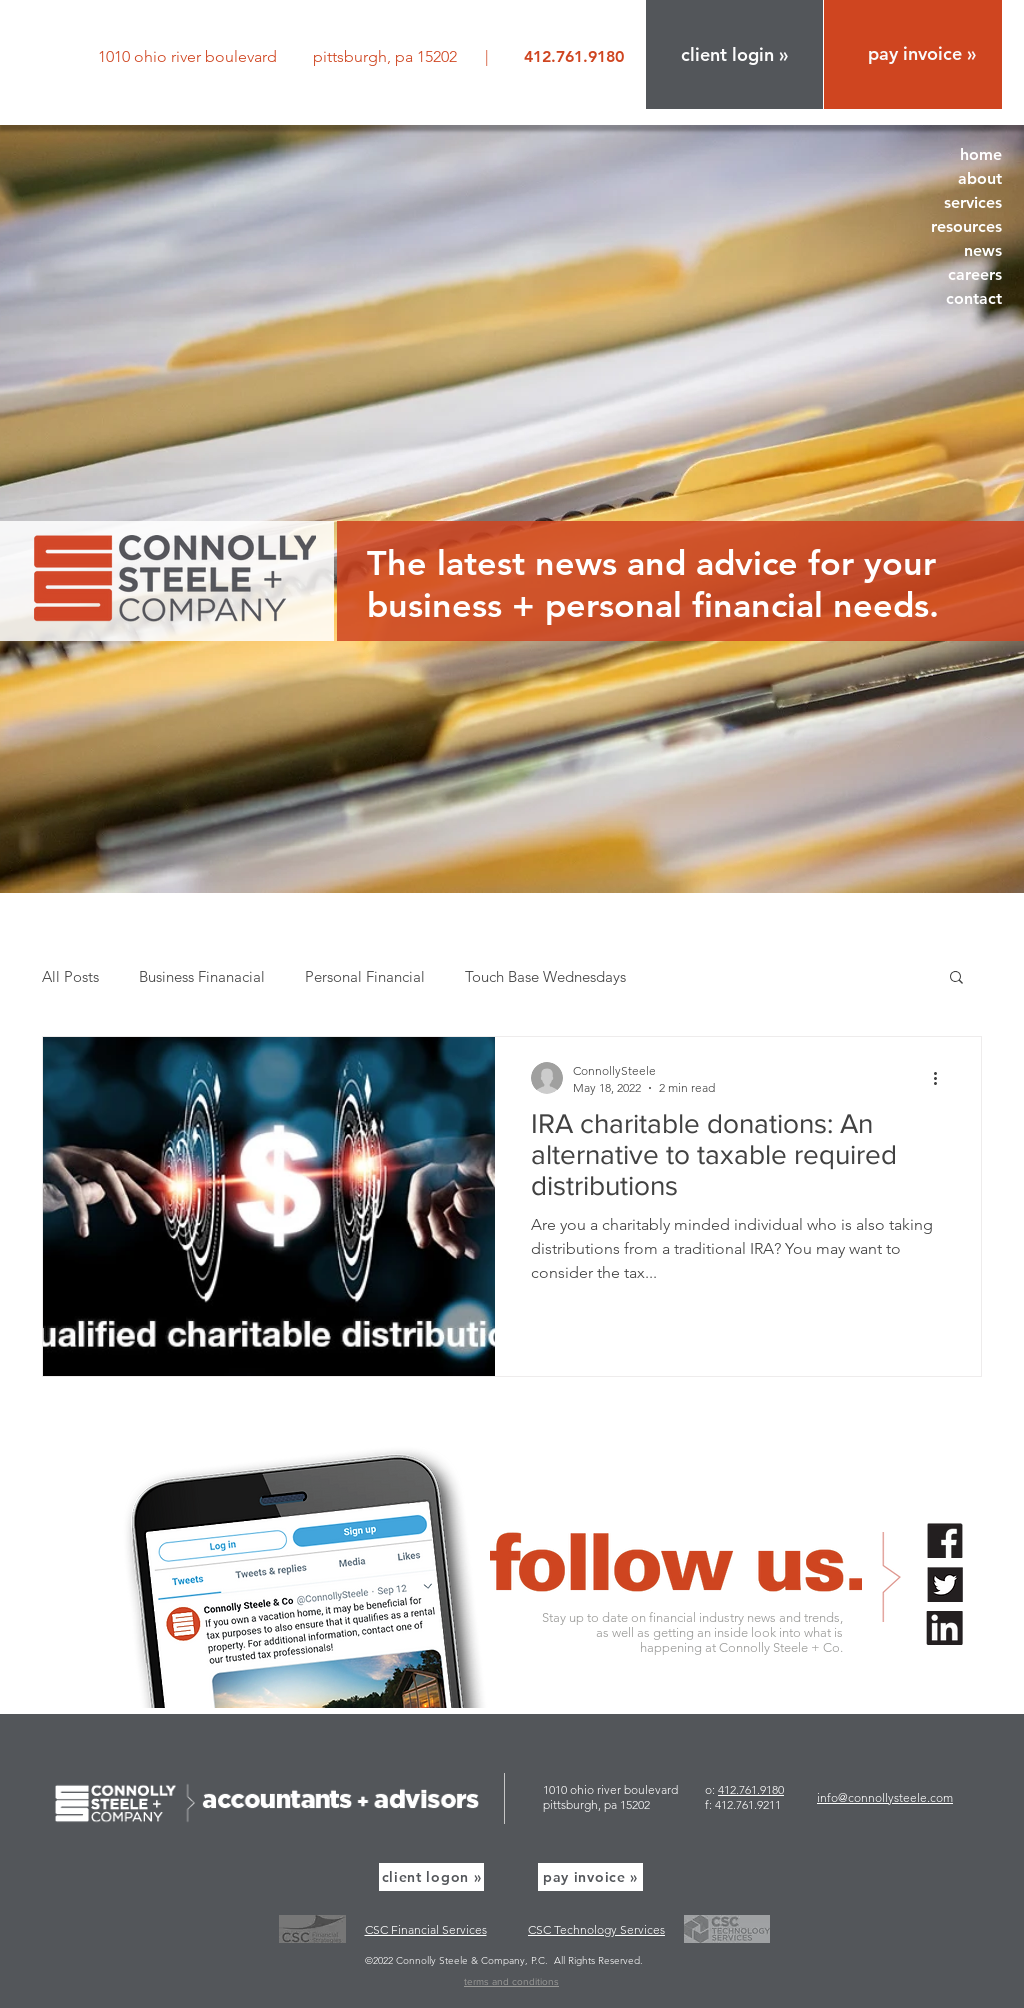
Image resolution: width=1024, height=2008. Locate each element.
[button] (734, 54)
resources (966, 226)
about (980, 178)
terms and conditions (511, 1981)
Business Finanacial (202, 976)
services (973, 202)
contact (974, 298)
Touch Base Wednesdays (545, 976)
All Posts (70, 976)
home (981, 154)
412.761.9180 (751, 1789)
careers (975, 274)
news (983, 250)
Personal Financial (365, 976)
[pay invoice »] (590, 1877)
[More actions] (942, 1078)
